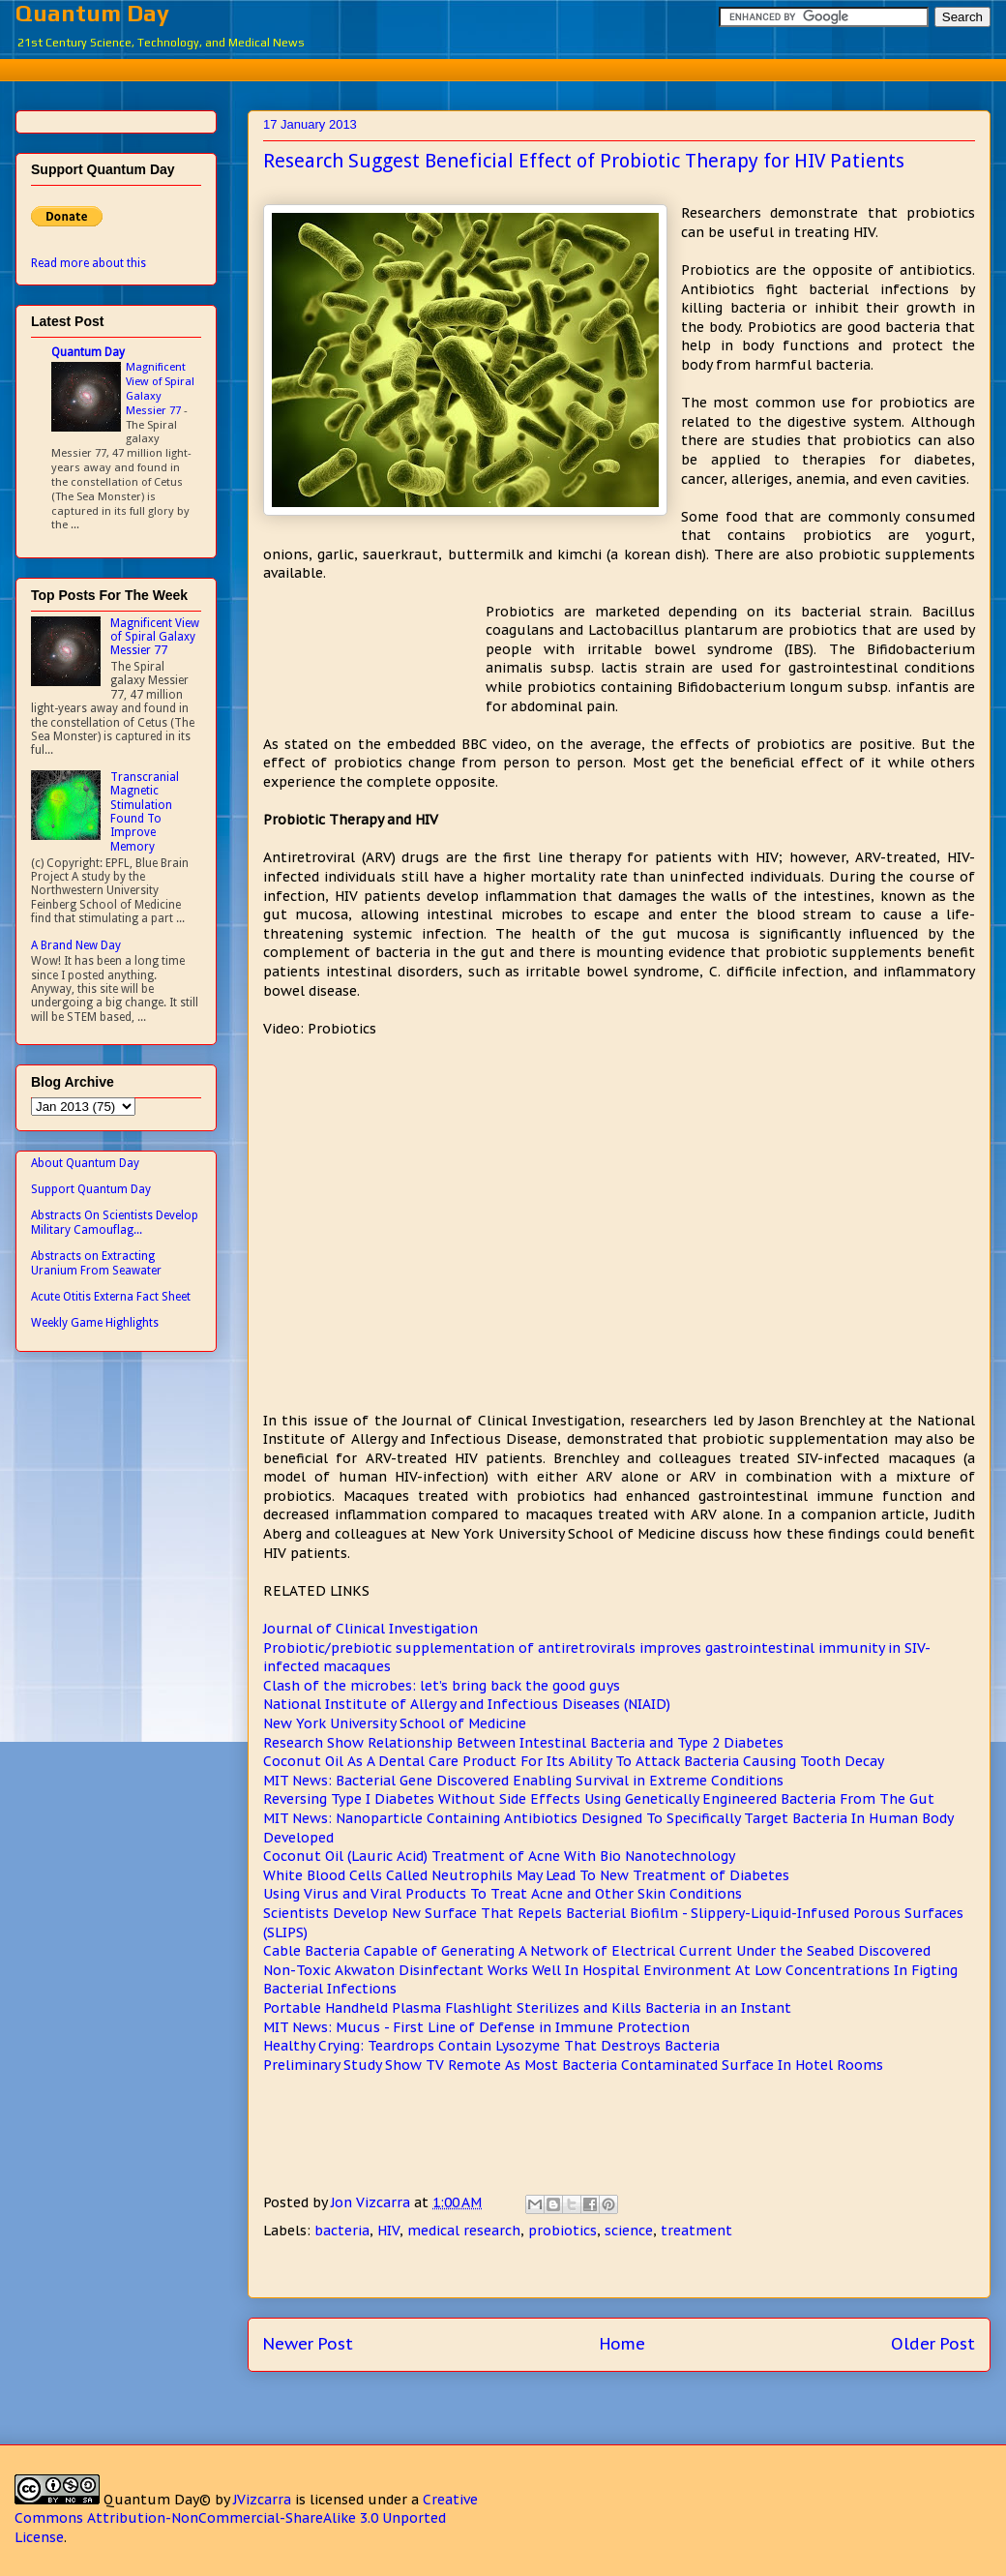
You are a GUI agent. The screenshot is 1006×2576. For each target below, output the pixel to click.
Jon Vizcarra (372, 2202)
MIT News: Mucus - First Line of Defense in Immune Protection (476, 2027)
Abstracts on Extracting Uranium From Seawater (96, 1262)
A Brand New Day (76, 945)
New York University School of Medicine (394, 1723)
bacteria (342, 2230)
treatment (696, 2230)
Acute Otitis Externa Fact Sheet (111, 1296)
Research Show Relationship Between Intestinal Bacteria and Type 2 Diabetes (523, 1743)
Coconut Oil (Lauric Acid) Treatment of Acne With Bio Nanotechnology (499, 1856)
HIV (388, 2230)
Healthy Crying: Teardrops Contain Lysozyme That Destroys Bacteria (491, 2045)
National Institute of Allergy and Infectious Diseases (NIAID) (466, 1704)
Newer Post (308, 2343)
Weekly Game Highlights (95, 1323)
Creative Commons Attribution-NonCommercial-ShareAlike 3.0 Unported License (246, 2518)
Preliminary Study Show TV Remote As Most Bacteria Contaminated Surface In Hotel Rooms (573, 2065)
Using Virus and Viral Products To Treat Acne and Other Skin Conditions (502, 1893)
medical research (463, 2230)
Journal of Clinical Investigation (370, 1628)
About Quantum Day (85, 1163)
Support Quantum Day (91, 1189)
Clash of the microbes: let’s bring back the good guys (441, 1685)
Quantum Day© (157, 2499)
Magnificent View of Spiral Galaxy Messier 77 (160, 388)
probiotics (562, 2230)
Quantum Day (92, 13)
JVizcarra (262, 2499)
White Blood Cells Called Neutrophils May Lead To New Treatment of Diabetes (526, 1875)
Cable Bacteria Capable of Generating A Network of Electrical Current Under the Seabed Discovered (597, 1951)
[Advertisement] (517, 67)
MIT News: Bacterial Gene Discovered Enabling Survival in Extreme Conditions (523, 1780)
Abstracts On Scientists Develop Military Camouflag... (114, 1222)
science (629, 2230)
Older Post (933, 2343)
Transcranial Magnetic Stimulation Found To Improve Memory (144, 812)
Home (622, 2343)
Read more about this (88, 263)
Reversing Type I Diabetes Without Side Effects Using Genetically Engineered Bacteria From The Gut (598, 1799)
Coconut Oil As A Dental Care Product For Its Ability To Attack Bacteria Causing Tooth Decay (573, 1761)
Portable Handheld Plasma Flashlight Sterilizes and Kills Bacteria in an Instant (527, 2008)
